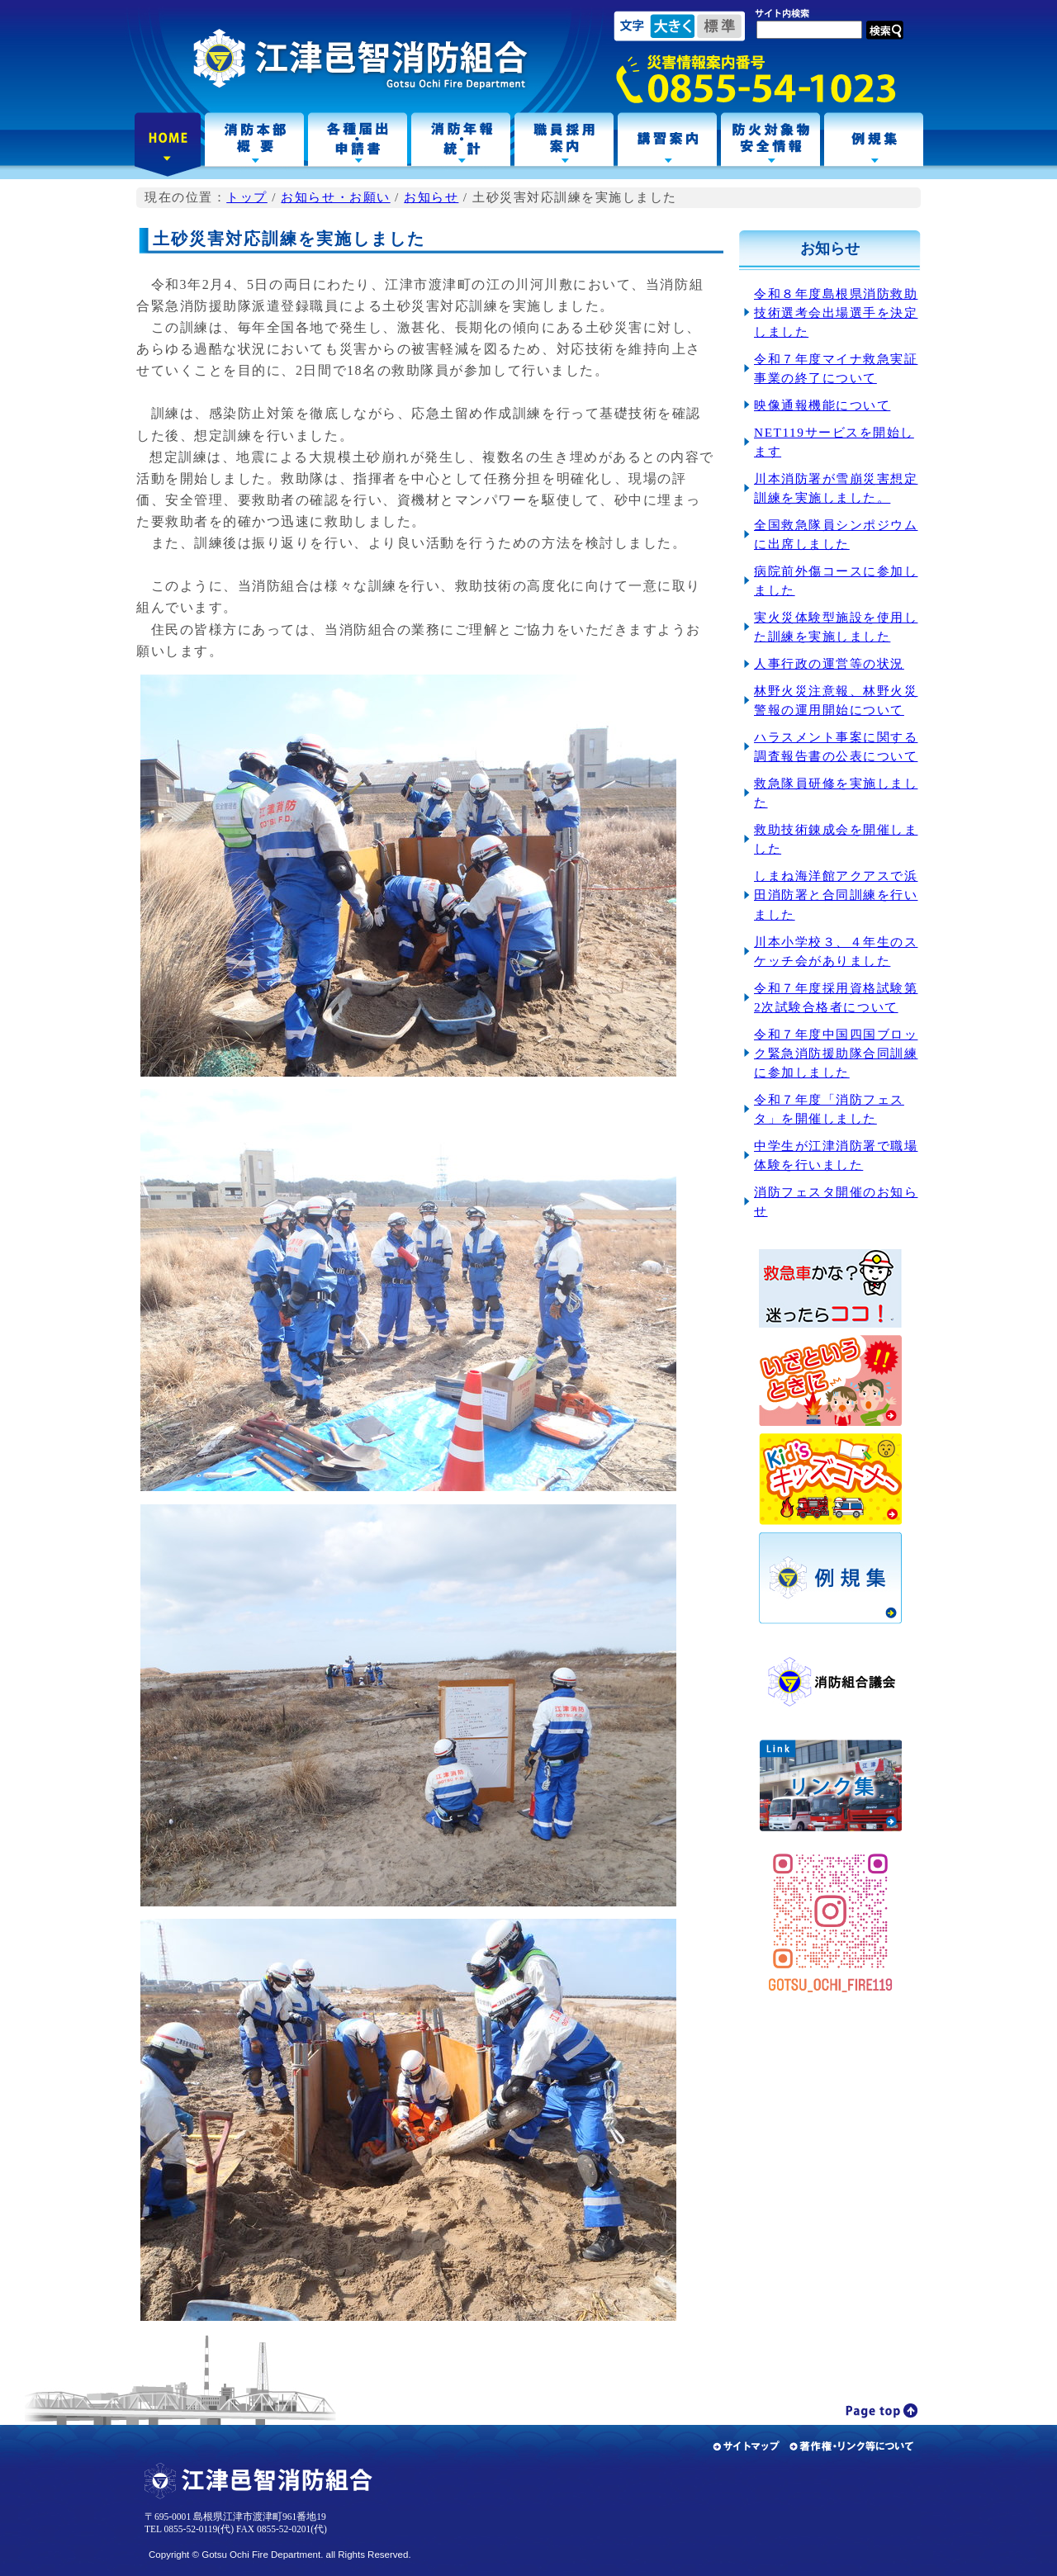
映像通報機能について (822, 405)
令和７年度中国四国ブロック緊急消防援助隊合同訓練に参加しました (835, 1053)
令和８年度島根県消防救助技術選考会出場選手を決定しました (835, 312)
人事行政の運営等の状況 (829, 663)
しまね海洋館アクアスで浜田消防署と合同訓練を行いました (835, 895)
